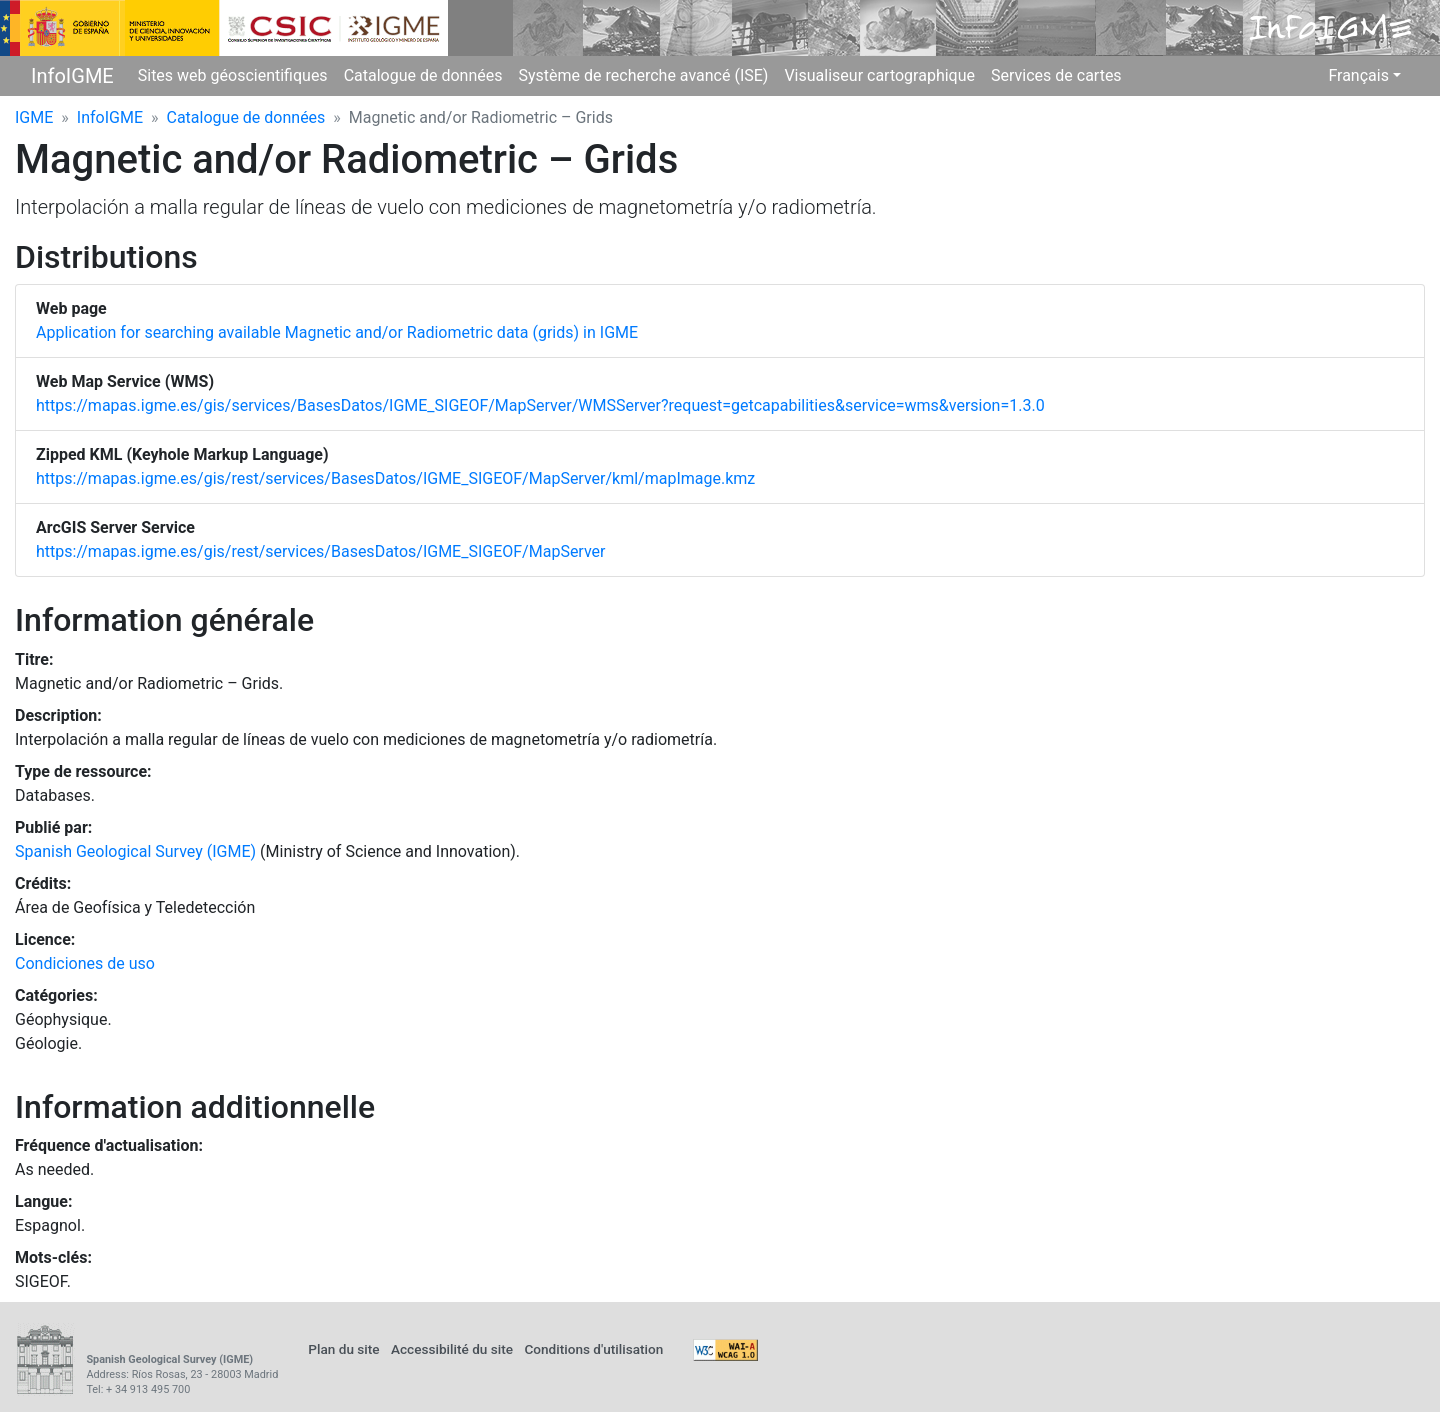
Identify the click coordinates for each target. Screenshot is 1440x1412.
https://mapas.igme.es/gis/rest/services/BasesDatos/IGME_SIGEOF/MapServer (320, 551)
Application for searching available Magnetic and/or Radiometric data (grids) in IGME (337, 332)
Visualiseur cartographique (879, 75)
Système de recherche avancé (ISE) (643, 75)
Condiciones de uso (85, 963)
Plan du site (343, 1349)
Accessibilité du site (452, 1349)
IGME (34, 117)
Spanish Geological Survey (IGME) (135, 851)
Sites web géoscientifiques (233, 75)
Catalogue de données (423, 75)
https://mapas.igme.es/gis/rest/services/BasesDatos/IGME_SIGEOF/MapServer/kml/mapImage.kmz (395, 478)
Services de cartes (1056, 75)
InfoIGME (72, 76)
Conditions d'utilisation (593, 1349)
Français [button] (1358, 75)
